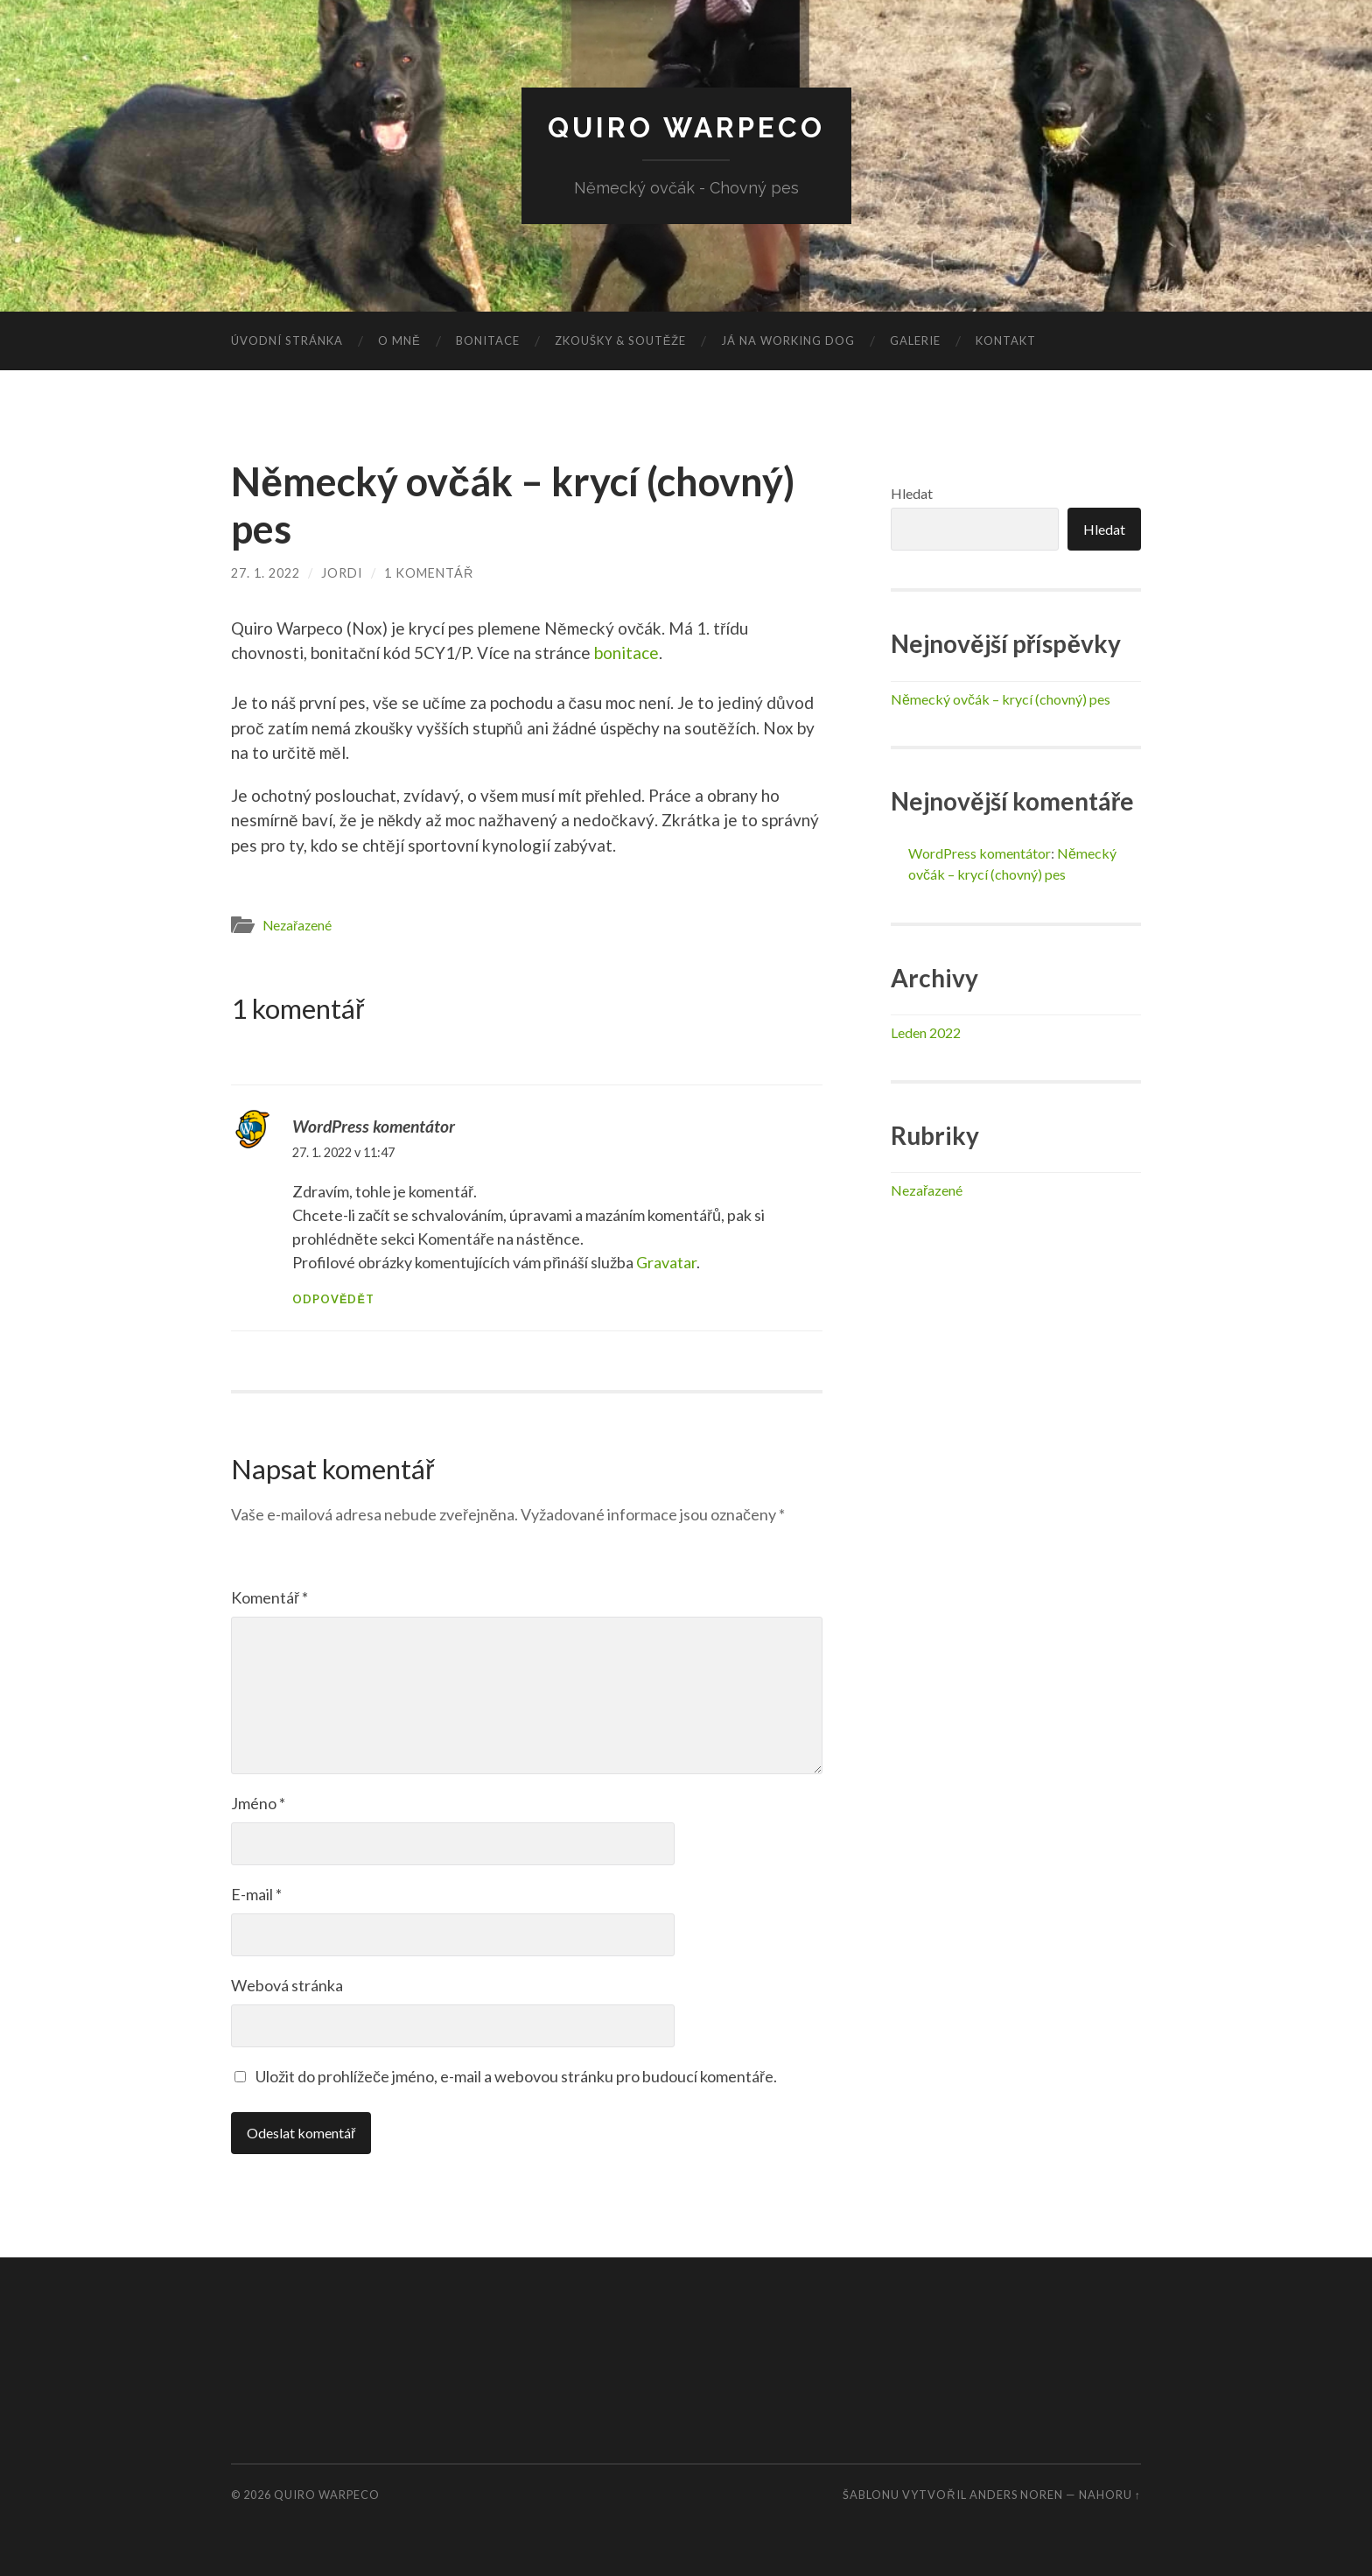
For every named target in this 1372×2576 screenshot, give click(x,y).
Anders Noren (1016, 2495)
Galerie (915, 340)
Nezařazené (297, 925)
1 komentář (428, 572)
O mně (399, 340)
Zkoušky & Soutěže (621, 340)
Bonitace (488, 340)
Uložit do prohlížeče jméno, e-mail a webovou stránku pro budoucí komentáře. (516, 2076)
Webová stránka (287, 1985)
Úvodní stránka (287, 340)
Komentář (269, 1597)
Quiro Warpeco (686, 127)
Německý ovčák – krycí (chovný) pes (1000, 699)
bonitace (626, 652)
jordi (342, 572)
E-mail (256, 1894)
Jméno (258, 1803)
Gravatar (666, 1262)
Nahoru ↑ (1110, 2495)
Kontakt (1006, 340)
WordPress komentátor (373, 1126)
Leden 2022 (926, 1032)
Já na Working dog (788, 340)
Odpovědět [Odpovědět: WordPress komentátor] (333, 1299)
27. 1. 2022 (265, 572)
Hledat (912, 493)
